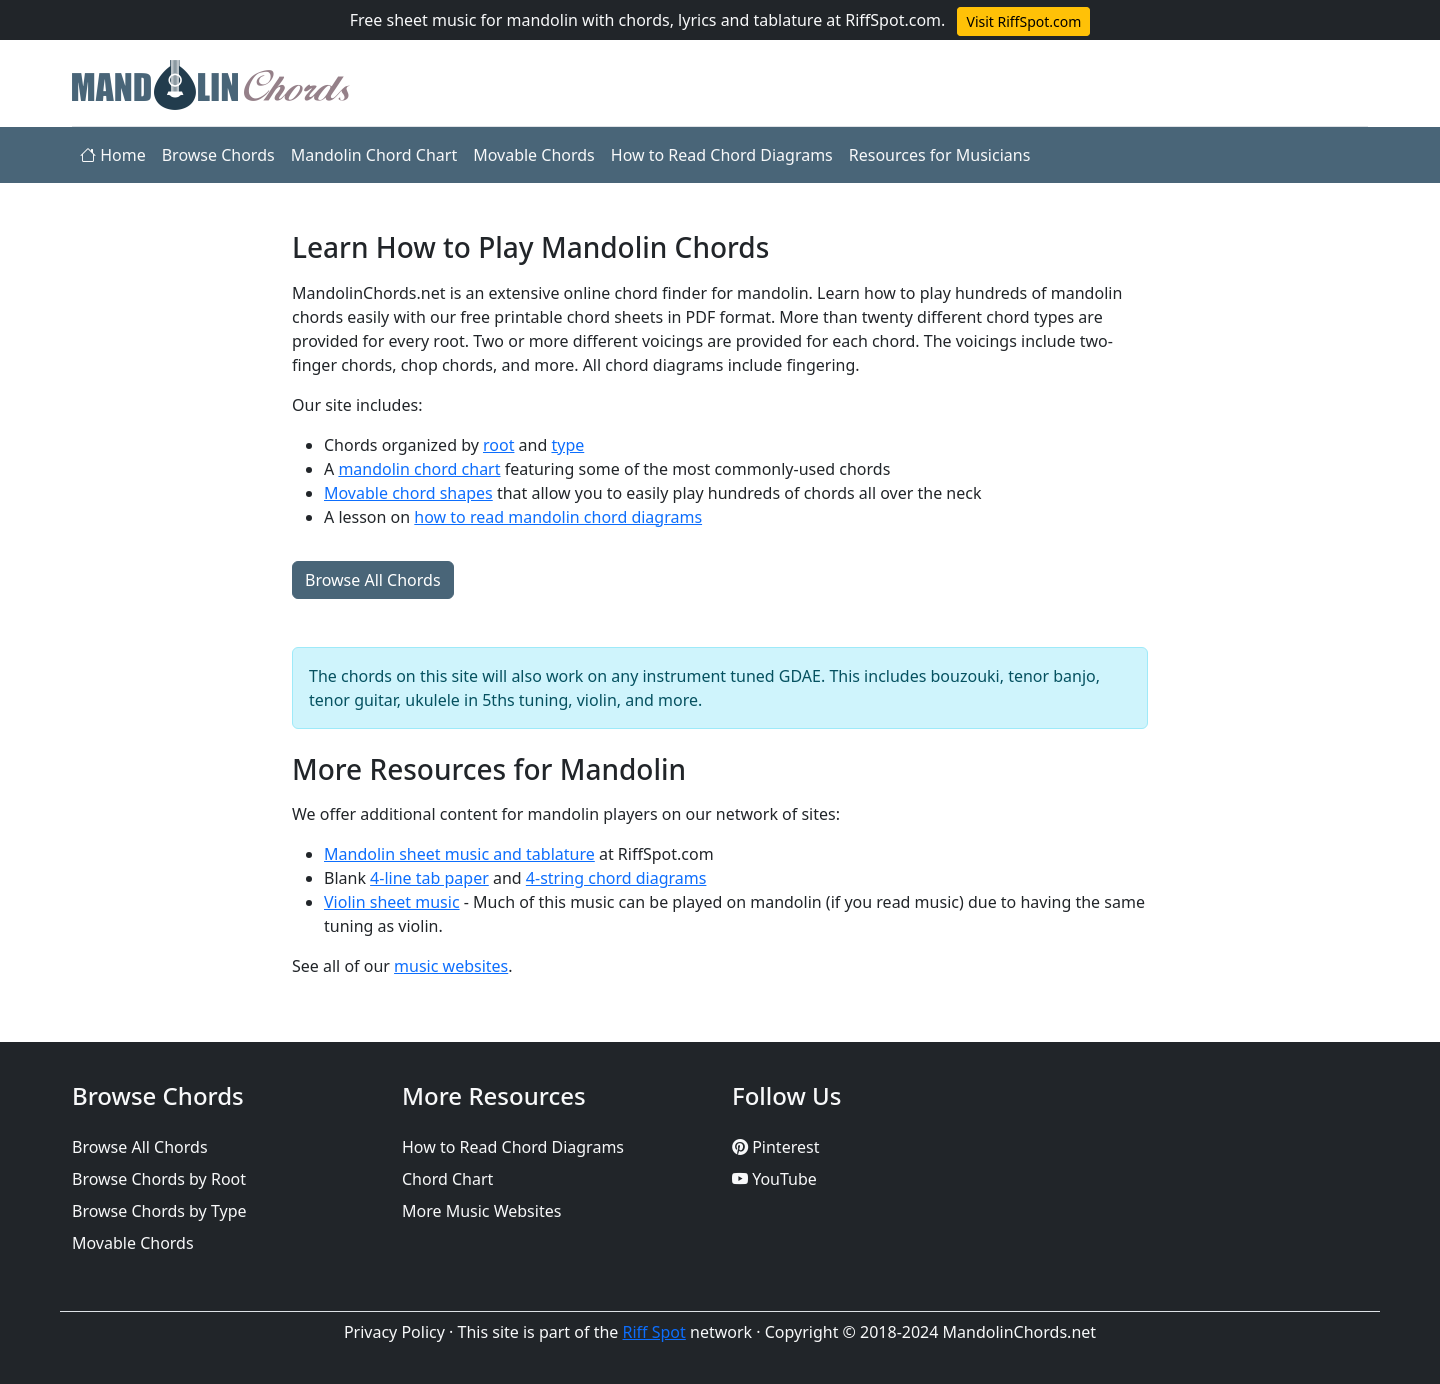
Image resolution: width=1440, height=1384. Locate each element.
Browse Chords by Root (159, 1179)
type (567, 445)
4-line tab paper (429, 878)
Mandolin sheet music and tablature (459, 854)
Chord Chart (447, 1179)
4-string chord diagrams (616, 878)
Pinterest (775, 1147)
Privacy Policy (394, 1332)
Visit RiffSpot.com (1023, 21)
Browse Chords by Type (159, 1211)
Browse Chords (218, 155)
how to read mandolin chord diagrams (558, 517)
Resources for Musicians (940, 155)
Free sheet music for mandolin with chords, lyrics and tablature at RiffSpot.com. (648, 20)
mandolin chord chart (419, 469)
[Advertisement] (170, 531)
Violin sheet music (392, 902)
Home (113, 155)
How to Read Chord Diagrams (722, 155)
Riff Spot (654, 1332)
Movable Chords (534, 155)
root (498, 445)
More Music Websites (481, 1211)
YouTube (774, 1179)
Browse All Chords (373, 580)
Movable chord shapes (408, 493)
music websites (451, 966)
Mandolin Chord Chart (374, 155)
